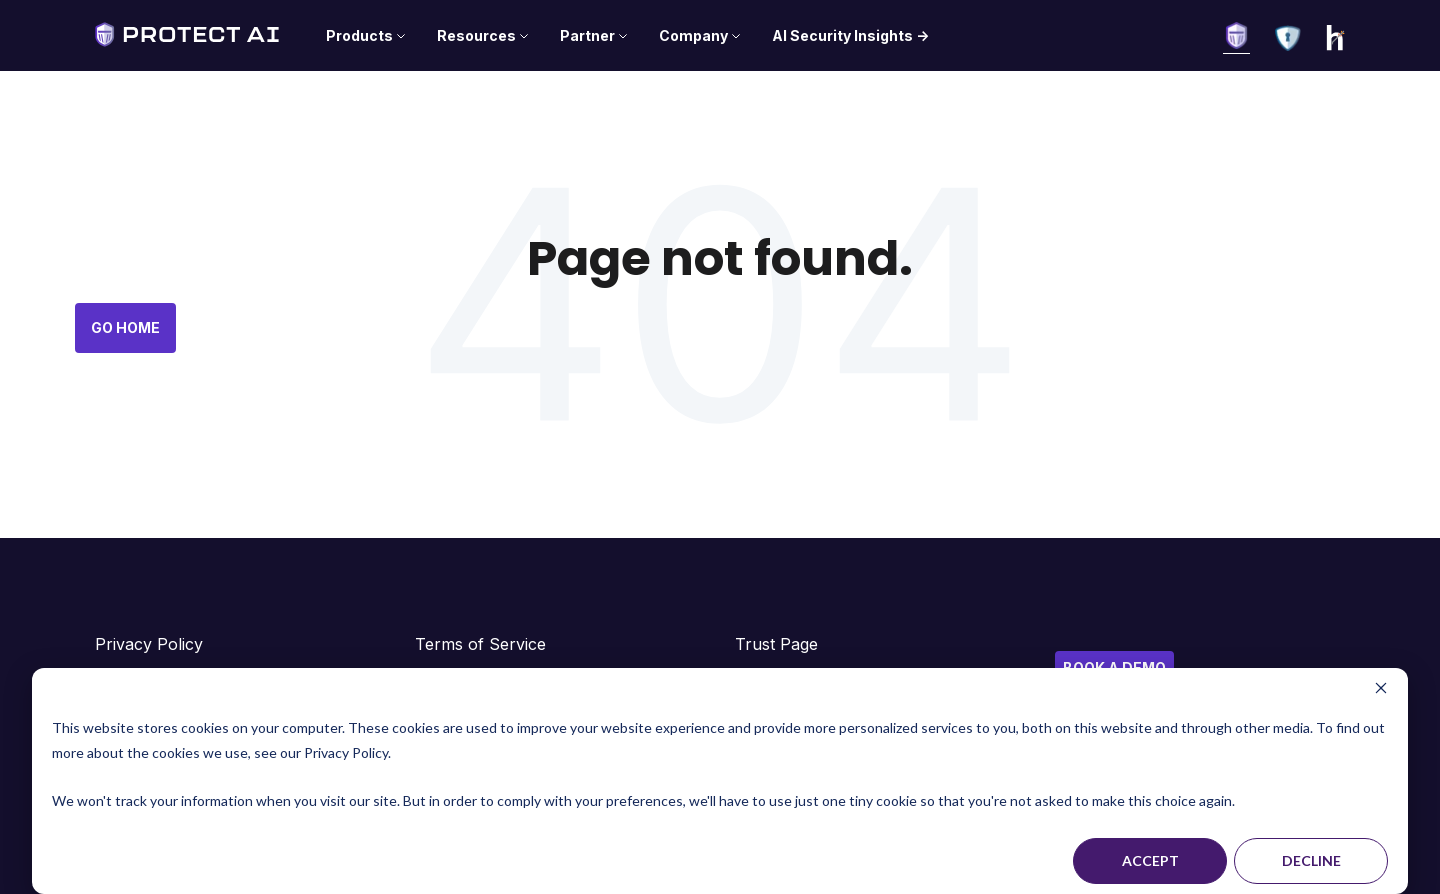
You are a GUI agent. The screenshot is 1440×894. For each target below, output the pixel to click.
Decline (1311, 860)
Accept (1150, 860)
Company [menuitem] (693, 35)
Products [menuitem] (359, 35)
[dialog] (720, 781)
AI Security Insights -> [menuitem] (850, 35)
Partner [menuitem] (587, 35)
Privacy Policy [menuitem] (149, 644)
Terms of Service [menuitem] (480, 644)
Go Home (125, 327)
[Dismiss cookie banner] (1381, 690)
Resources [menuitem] (476, 35)
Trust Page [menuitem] (776, 644)
